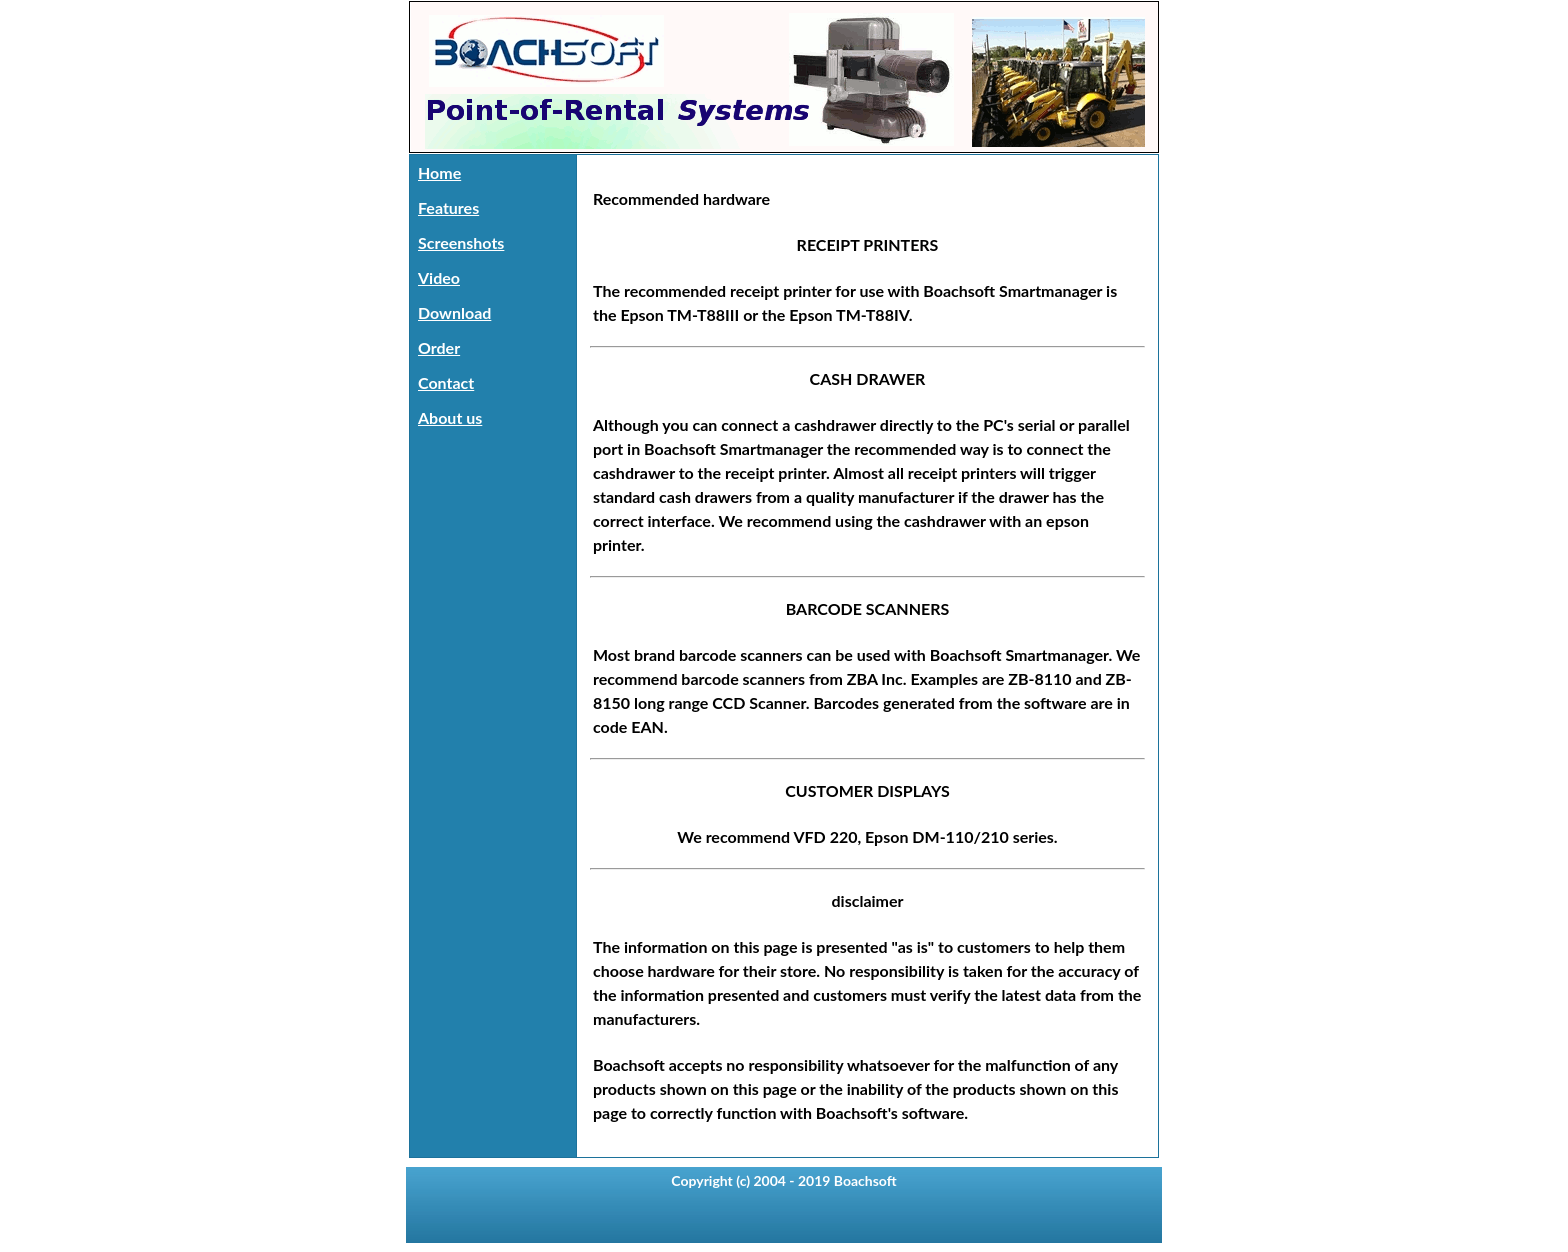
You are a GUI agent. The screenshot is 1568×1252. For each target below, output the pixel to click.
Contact (446, 382)
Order (439, 347)
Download (454, 312)
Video (439, 277)
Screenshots (461, 242)
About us (450, 417)
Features (448, 207)
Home (439, 172)
